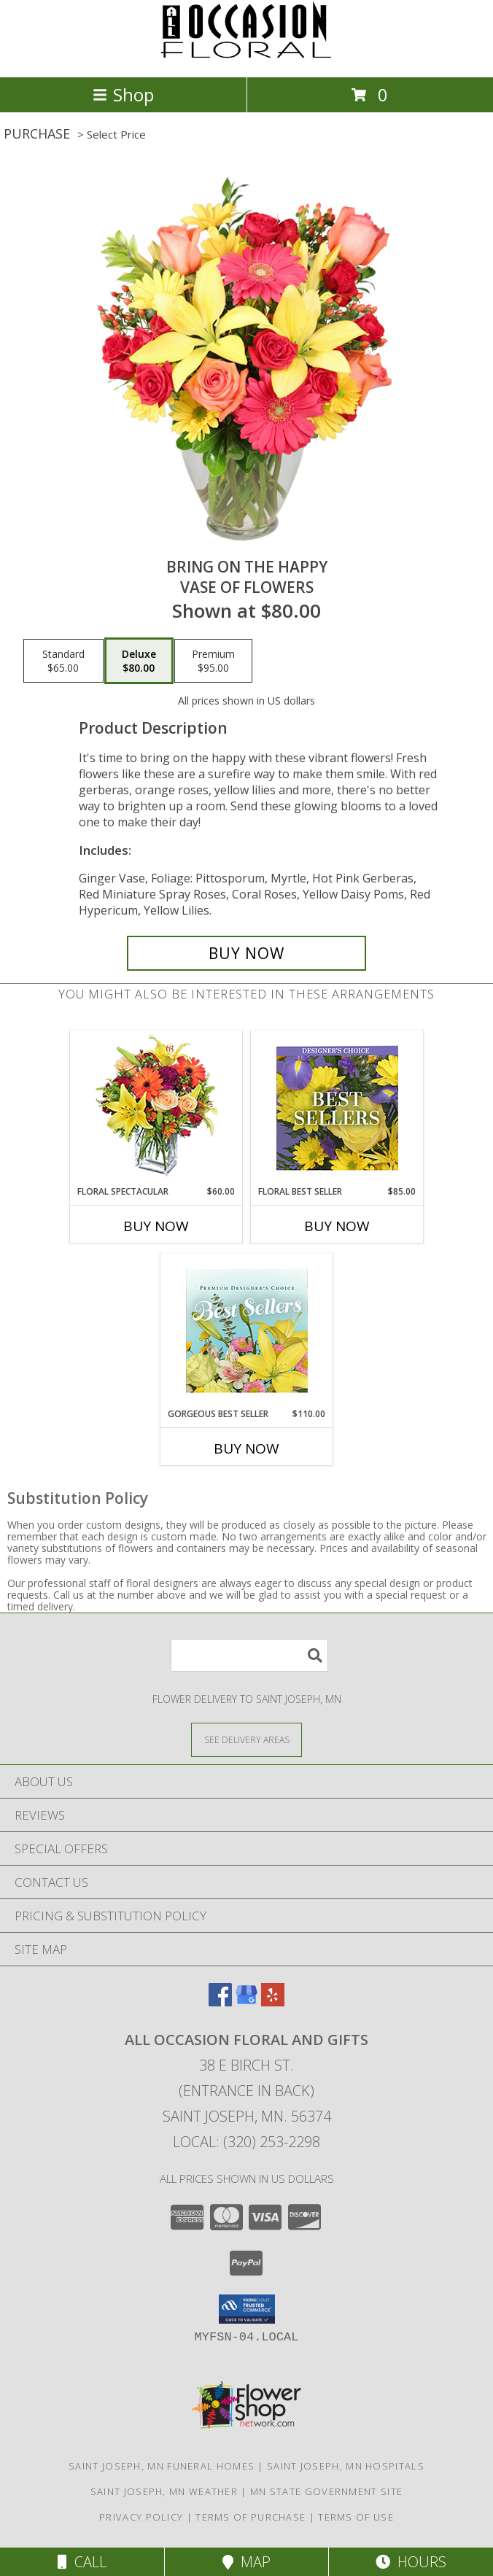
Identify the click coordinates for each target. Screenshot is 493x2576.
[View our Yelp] (272, 2001)
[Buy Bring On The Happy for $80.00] (246, 953)
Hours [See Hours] (411, 2562)
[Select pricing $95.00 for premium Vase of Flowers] (213, 661)
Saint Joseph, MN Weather (164, 2491)
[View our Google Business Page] (246, 2001)
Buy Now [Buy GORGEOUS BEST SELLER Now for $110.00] (246, 1448)
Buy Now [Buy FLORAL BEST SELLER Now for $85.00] (337, 1226)
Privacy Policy (141, 2516)
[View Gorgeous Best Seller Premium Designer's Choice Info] (247, 1331)
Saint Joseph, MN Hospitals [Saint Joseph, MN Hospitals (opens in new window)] (345, 2465)
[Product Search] (249, 1655)
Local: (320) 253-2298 (246, 2142)
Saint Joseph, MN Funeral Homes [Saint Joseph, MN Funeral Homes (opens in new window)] (162, 2465)
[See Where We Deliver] (246, 1739)
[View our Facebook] (220, 2001)
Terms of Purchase (250, 2516)
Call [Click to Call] (82, 2562)
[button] (247, 2309)
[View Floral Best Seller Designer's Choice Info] (337, 1108)
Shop (123, 94)
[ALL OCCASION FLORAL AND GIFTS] (246, 56)
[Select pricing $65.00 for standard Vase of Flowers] (63, 661)
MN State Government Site (326, 2491)
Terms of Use (356, 2516)
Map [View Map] (246, 2562)
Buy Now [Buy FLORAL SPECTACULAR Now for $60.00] (156, 1226)
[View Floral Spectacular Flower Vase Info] (156, 1108)
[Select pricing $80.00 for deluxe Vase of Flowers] (138, 661)
